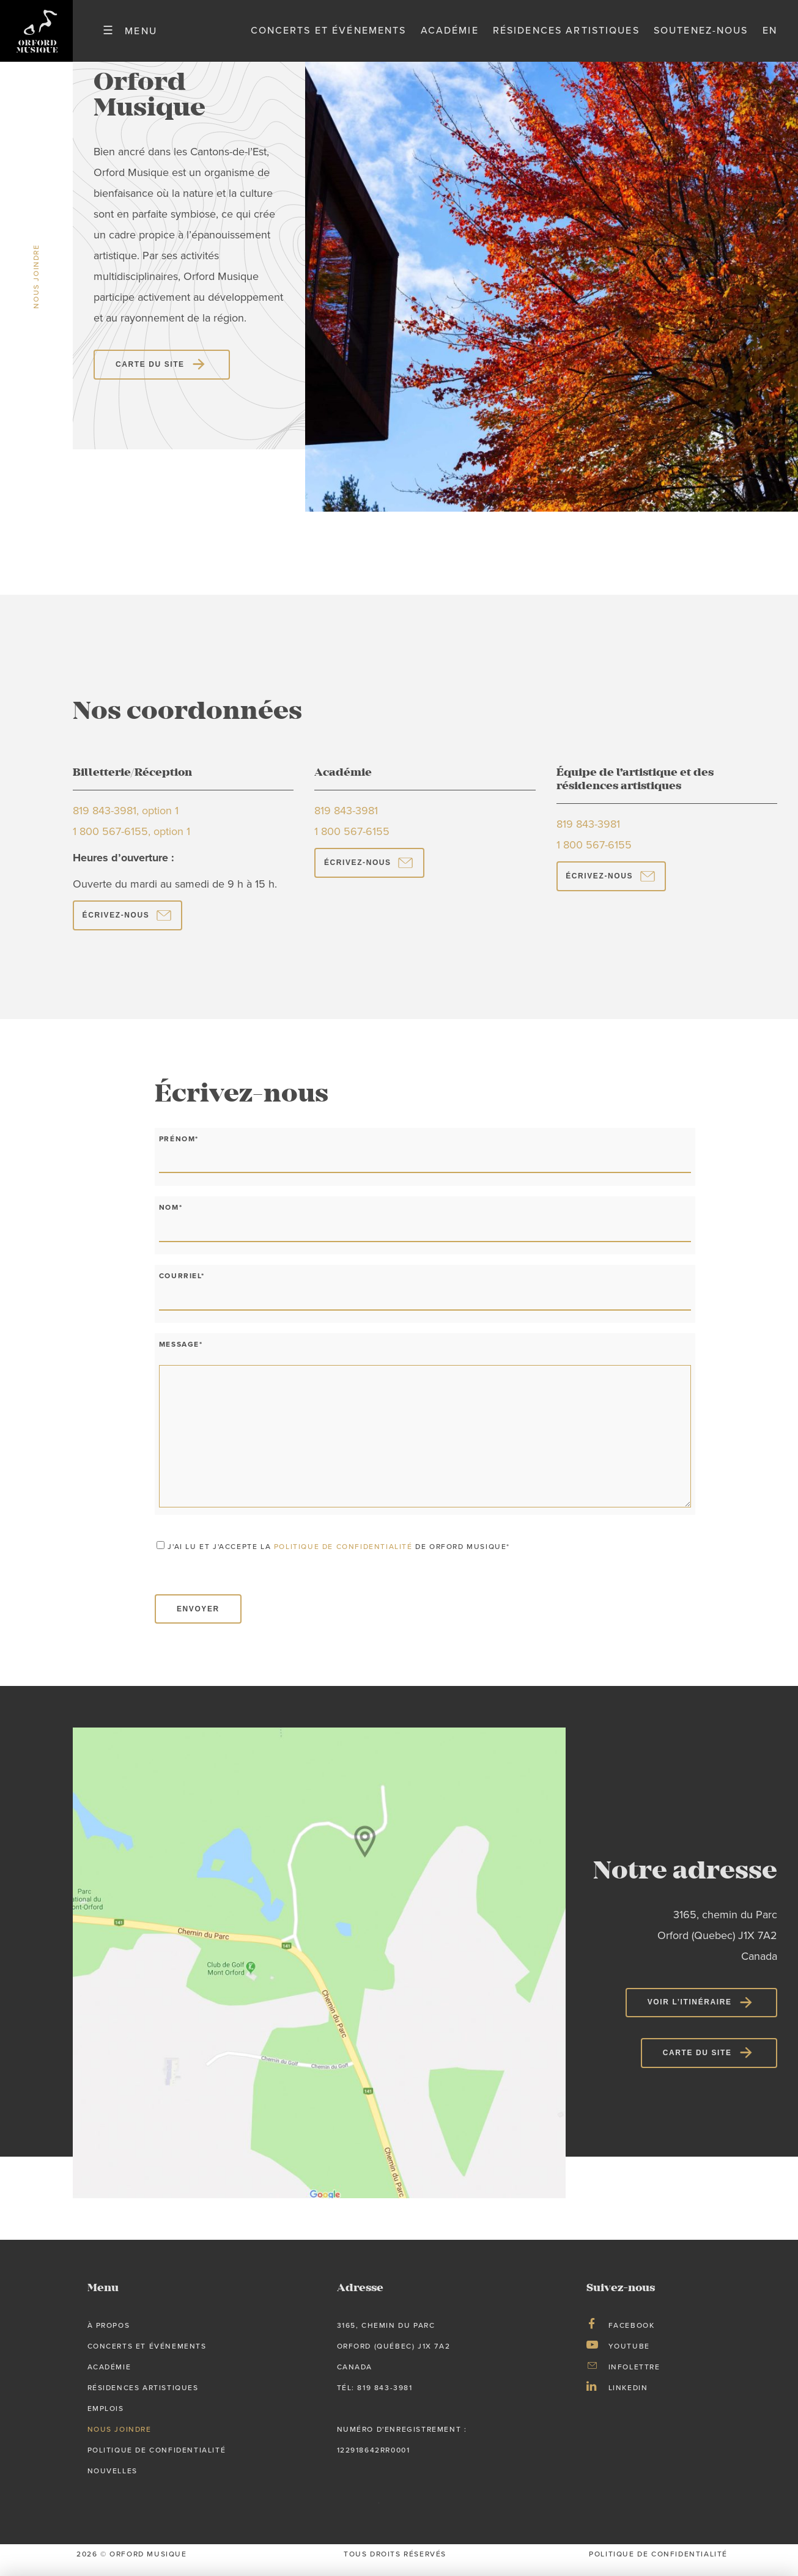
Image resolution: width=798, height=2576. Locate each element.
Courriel (181, 1286)
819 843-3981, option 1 (126, 821)
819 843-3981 (346, 821)
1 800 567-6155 (352, 842)
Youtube (629, 2357)
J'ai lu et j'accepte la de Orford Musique (339, 1557)
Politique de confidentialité (156, 2461)
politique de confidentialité (343, 1557)
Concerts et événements (329, 36)
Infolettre (634, 2378)
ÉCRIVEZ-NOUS (116, 925)
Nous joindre (119, 2440)
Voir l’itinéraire (690, 2013)
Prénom (179, 1149)
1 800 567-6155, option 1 (131, 842)
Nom (170, 1218)
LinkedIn (628, 2398)
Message (181, 1355)
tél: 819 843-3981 (375, 2398)
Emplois (105, 2419)
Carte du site (150, 374)
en (770, 36)
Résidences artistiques (566, 36)
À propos (108, 2336)
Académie (450, 36)
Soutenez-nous (701, 36)
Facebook (631, 2336)
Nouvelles (112, 2482)
